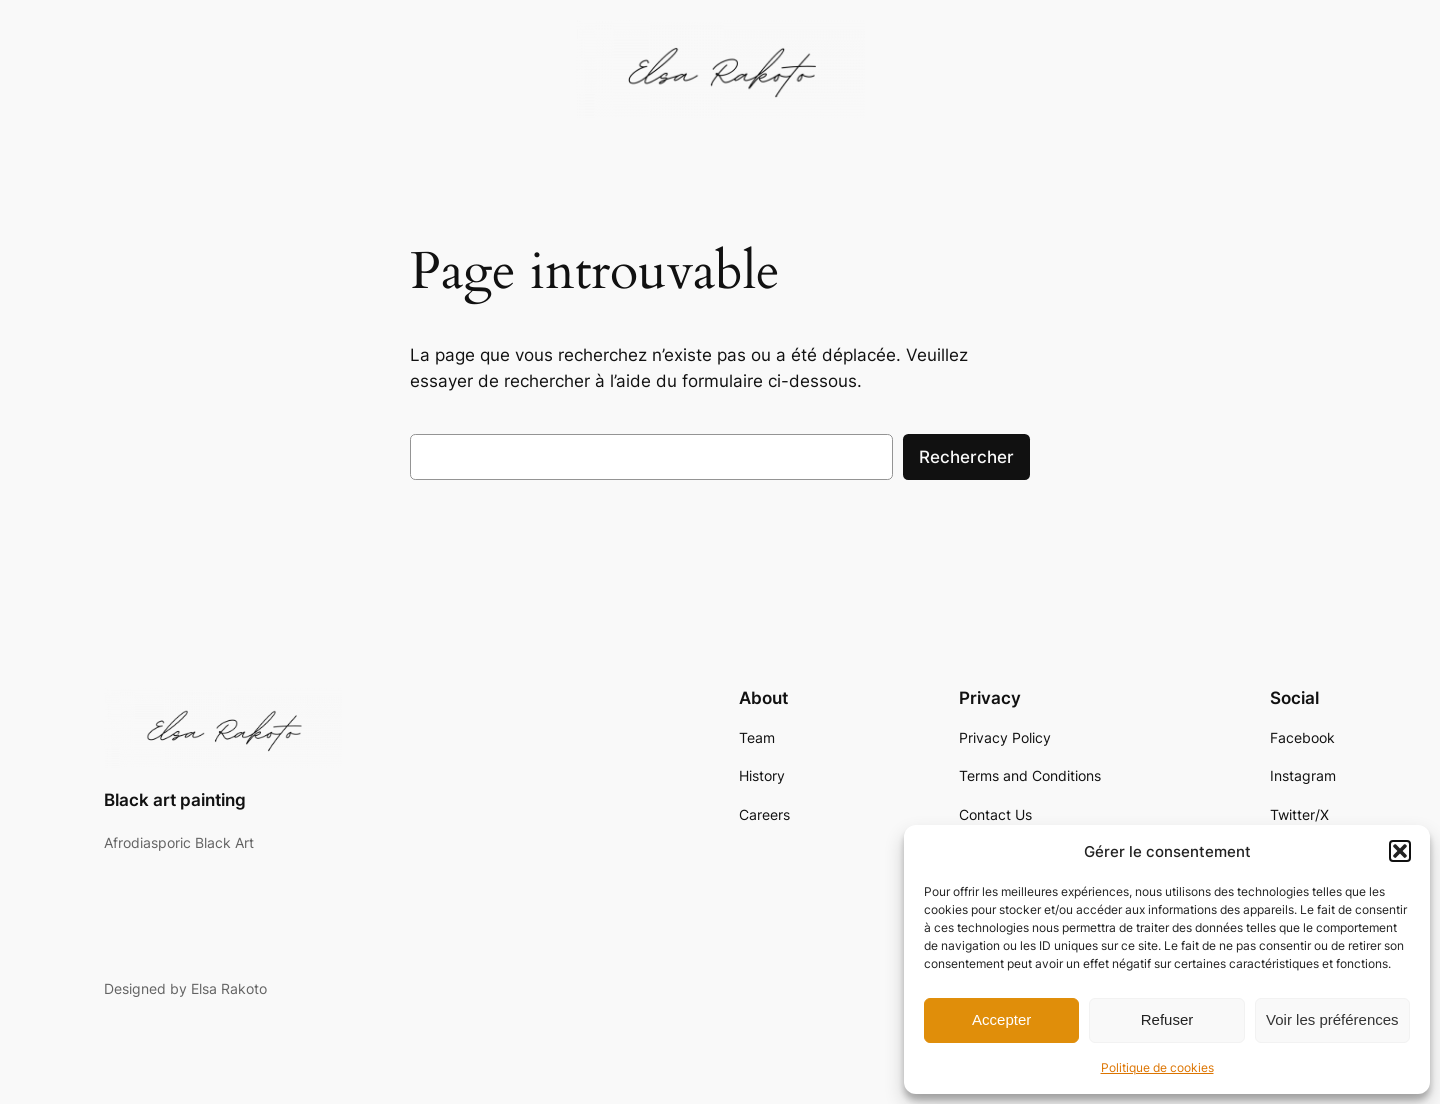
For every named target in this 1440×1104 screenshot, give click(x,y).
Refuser (1167, 1019)
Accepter (1001, 1019)
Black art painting (175, 800)
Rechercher (966, 457)
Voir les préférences (1332, 1019)
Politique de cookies (1157, 1067)
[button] (1400, 851)
